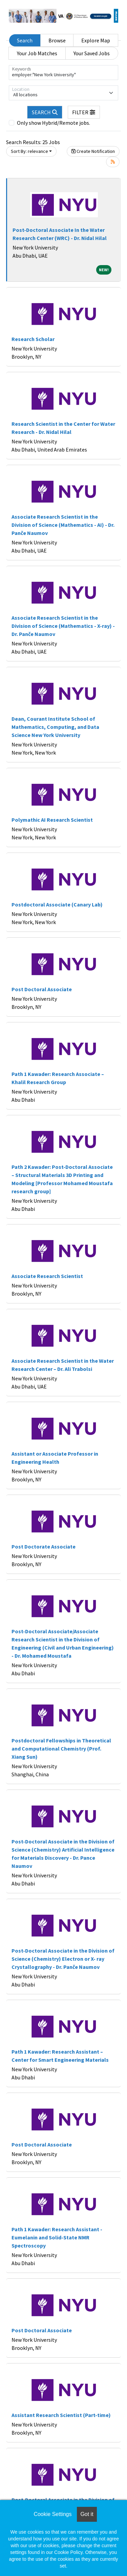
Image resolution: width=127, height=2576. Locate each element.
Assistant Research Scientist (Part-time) (61, 2415)
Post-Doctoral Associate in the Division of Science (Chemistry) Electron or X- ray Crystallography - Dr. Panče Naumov (63, 1958)
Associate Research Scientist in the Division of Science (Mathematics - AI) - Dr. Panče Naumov (63, 524)
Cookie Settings (52, 2514)
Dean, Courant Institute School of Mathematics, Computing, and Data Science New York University (55, 726)
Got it (86, 2514)
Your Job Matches (37, 53)
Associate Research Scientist (47, 1276)
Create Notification (93, 151)
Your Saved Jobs (91, 53)
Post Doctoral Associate (42, 989)
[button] (84, 112)
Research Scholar (33, 339)
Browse (57, 40)
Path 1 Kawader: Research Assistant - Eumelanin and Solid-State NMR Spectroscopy (57, 2237)
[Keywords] (63, 72)
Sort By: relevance (29, 151)
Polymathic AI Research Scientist (52, 819)
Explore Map (95, 40)
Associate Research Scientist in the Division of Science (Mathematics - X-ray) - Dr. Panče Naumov (63, 625)
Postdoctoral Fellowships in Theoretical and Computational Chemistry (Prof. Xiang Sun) (61, 1748)
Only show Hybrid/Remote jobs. (53, 122)
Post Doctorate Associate (44, 1546)
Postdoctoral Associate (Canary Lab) (57, 904)
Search (25, 40)
